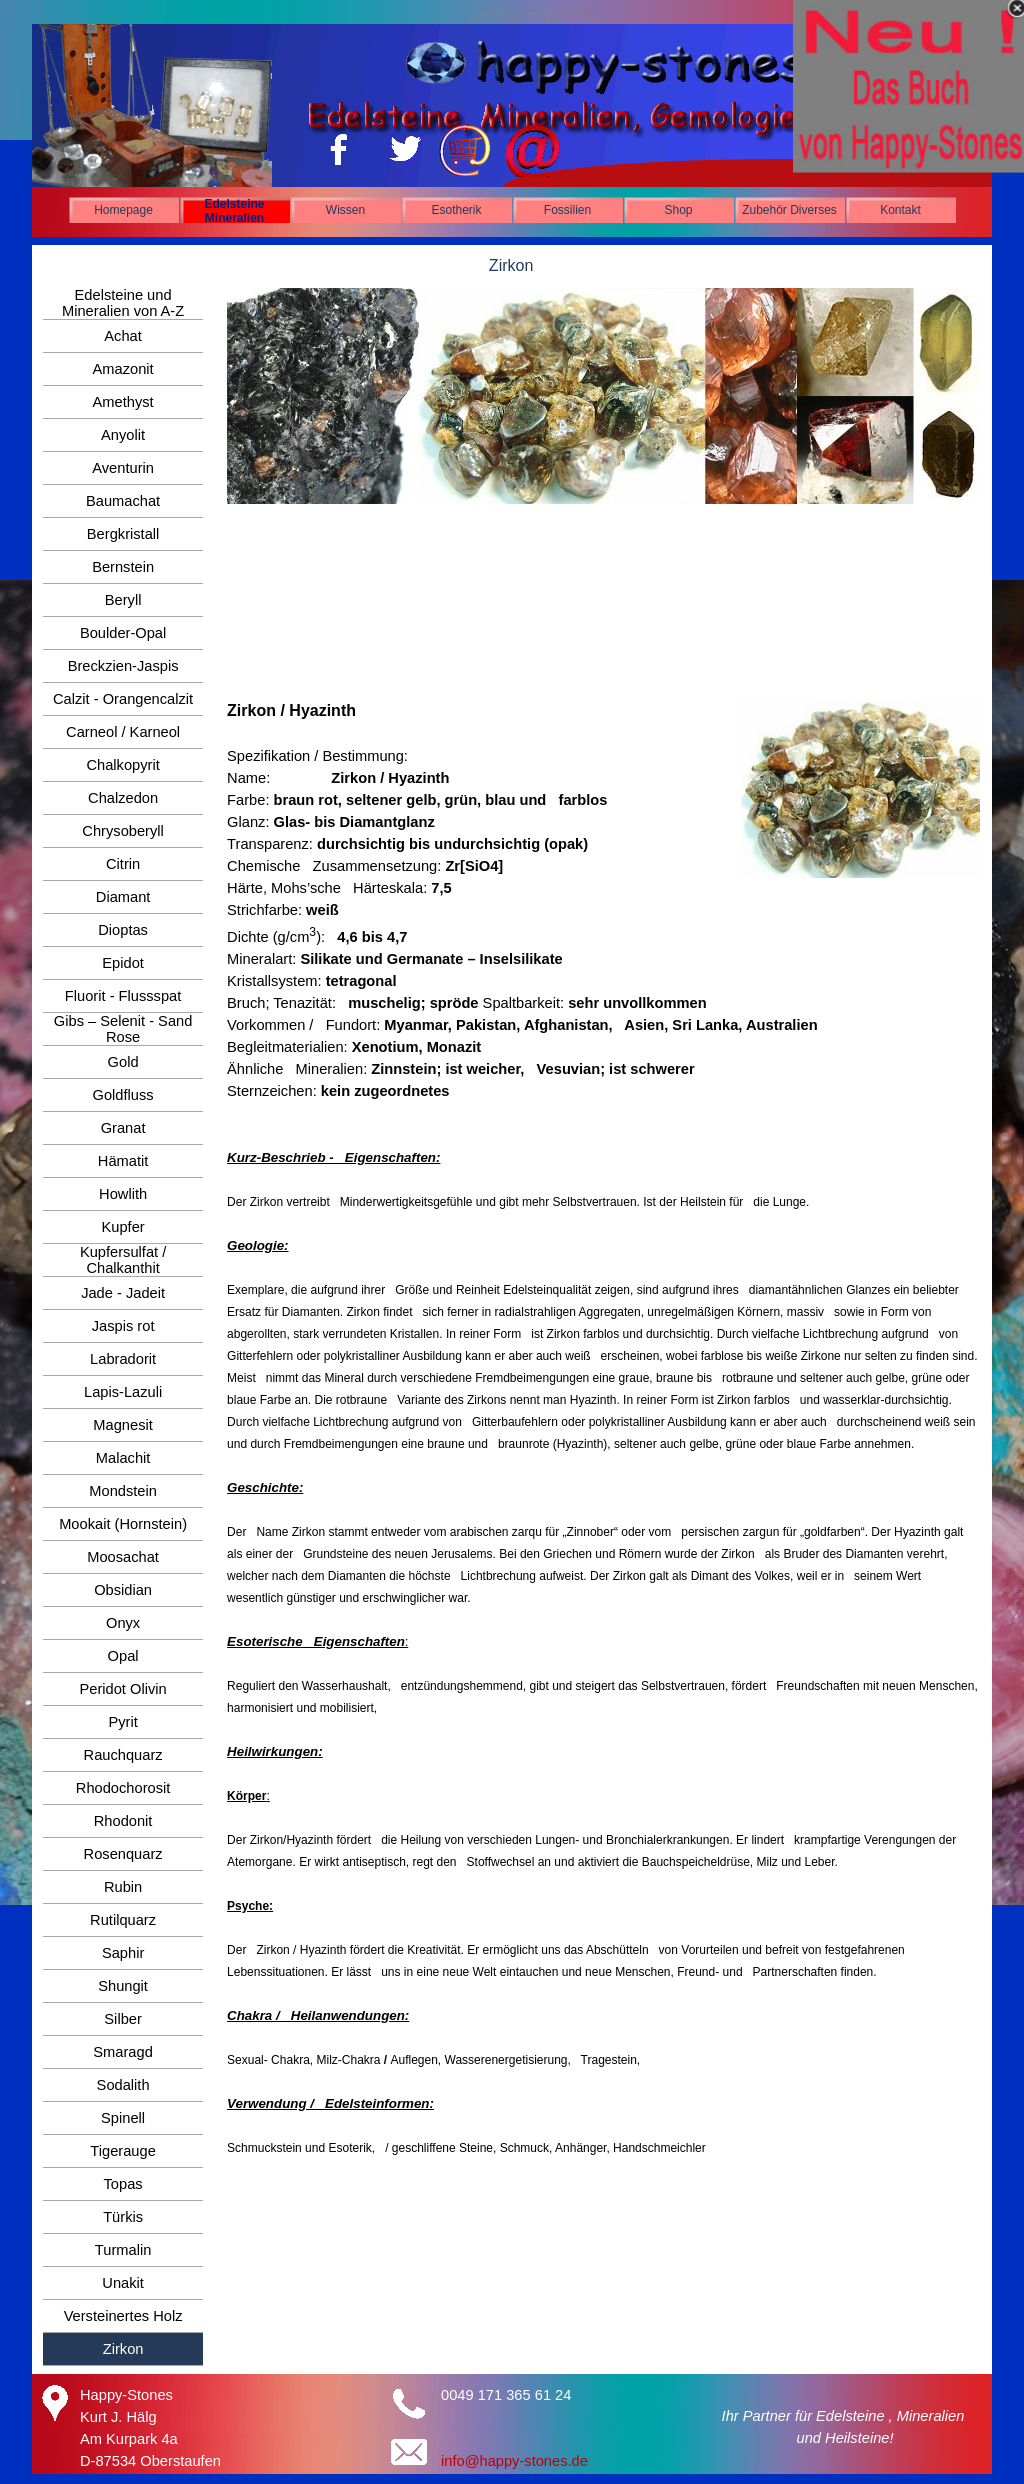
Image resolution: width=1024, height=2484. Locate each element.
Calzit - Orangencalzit (123, 699)
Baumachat (123, 501)
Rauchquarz (123, 1755)
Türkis (123, 2217)
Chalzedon (123, 798)
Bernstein (123, 567)
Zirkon (123, 2349)
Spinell (123, 2118)
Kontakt (900, 210)
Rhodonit (123, 1821)
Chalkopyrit (122, 765)
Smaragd (122, 2052)
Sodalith (123, 2085)
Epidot (123, 963)
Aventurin (123, 468)
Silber (122, 2019)
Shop (678, 210)
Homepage (123, 210)
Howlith (123, 1194)
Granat (123, 1128)
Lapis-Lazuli (123, 1392)
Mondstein (123, 1491)
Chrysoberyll (122, 831)
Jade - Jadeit (123, 1293)
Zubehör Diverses (789, 210)
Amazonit (123, 369)
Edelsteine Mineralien (234, 211)
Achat (122, 336)
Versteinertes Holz (123, 2316)
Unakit (123, 2283)
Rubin (123, 1887)
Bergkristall (123, 534)
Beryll (123, 600)
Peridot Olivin (123, 1689)
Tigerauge (122, 2151)
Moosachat (123, 1557)
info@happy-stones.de (514, 2461)
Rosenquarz (123, 1854)
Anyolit (123, 435)
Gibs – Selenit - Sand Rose (123, 1029)
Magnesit (122, 1425)
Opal (123, 1656)
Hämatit (123, 1161)
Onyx (123, 1623)
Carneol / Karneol (123, 732)
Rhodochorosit (123, 1788)
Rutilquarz (123, 1920)
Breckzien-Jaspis (123, 666)
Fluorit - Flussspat (123, 996)
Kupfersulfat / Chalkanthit (123, 1260)
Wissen (345, 210)
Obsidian (123, 1590)
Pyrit (122, 1722)
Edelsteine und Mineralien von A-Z (123, 303)
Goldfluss (123, 1095)
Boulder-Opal (123, 633)
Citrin (123, 864)
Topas (123, 2184)
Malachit (123, 1458)
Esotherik (456, 210)
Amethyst (123, 402)
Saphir (123, 1953)
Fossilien (567, 210)
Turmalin (123, 2250)
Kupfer (123, 1227)
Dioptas (123, 930)
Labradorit (123, 1359)
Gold (123, 1062)
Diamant (123, 897)
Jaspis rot (123, 1326)
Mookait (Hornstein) (123, 1524)
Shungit (123, 1986)
